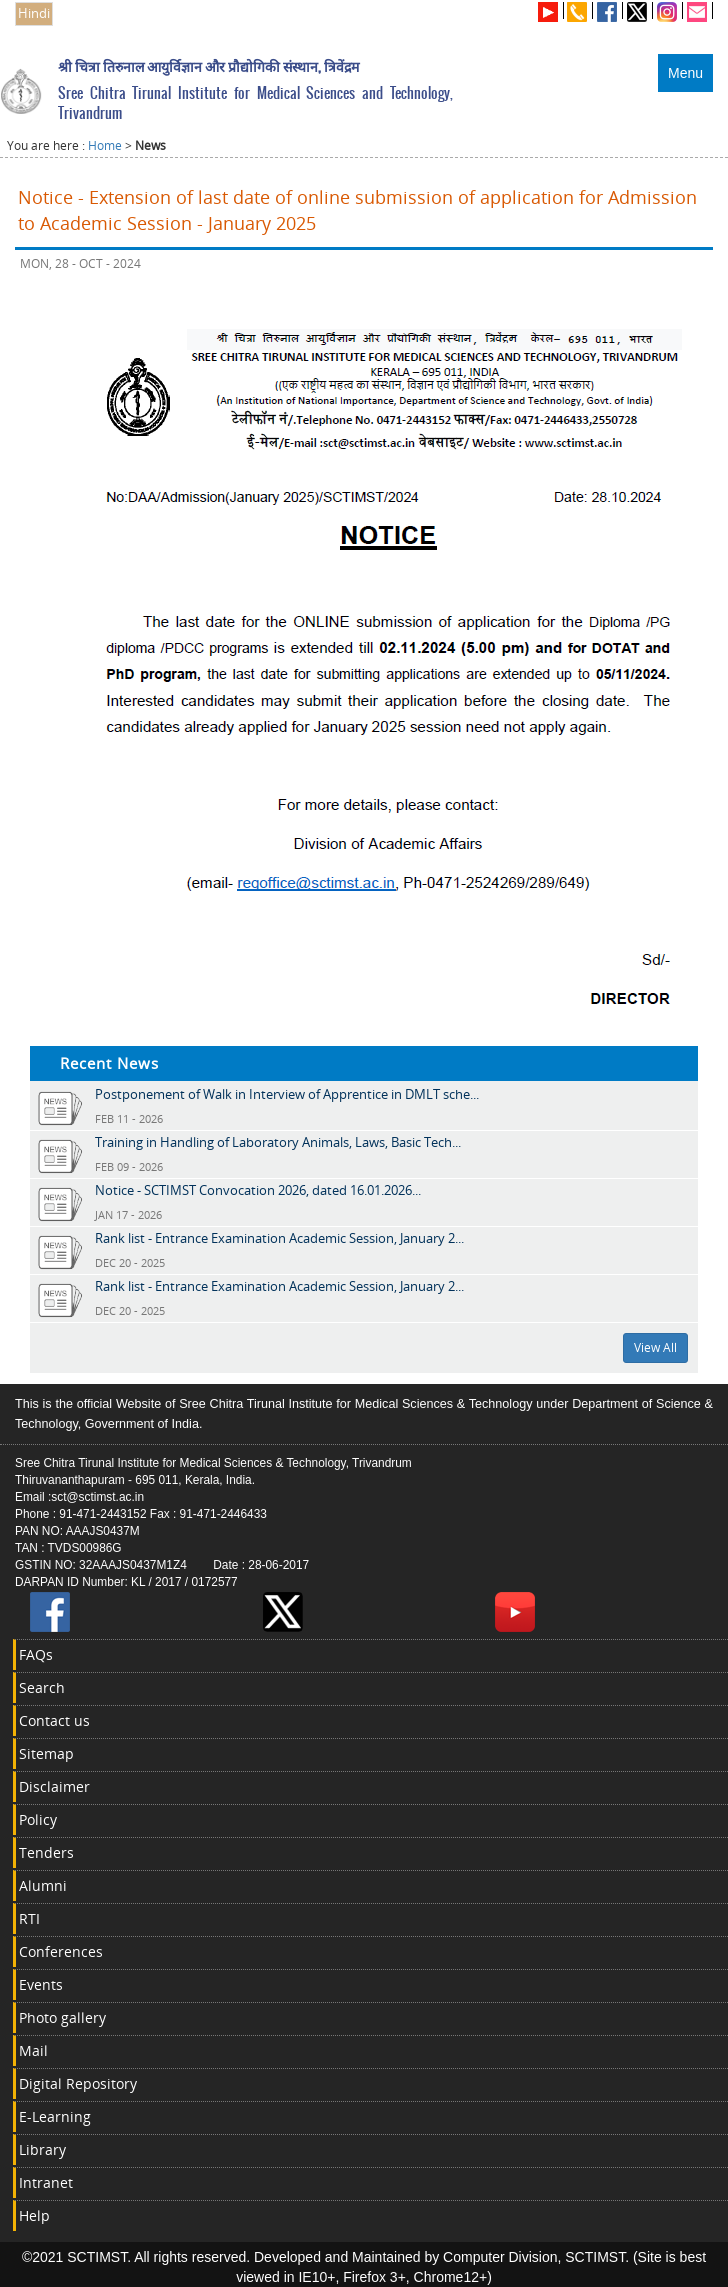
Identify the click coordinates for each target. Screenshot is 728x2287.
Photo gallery (62, 2017)
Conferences (61, 1951)
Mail (33, 2050)
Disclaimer (54, 1786)
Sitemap (46, 1753)
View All (655, 1347)
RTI (29, 1918)
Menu (685, 73)
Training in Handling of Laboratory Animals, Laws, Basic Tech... (278, 1142)
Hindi (34, 13)
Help (34, 2215)
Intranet (46, 2182)
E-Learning (55, 2116)
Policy (38, 1819)
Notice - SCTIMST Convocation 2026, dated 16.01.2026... (258, 1190)
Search (42, 1687)
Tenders (46, 1852)
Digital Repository (78, 2083)
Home (105, 145)
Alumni (43, 1885)
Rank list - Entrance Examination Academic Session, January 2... (279, 1238)
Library (42, 2149)
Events (41, 1984)
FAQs (36, 1654)
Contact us (54, 1720)
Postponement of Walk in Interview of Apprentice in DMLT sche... (287, 1094)
